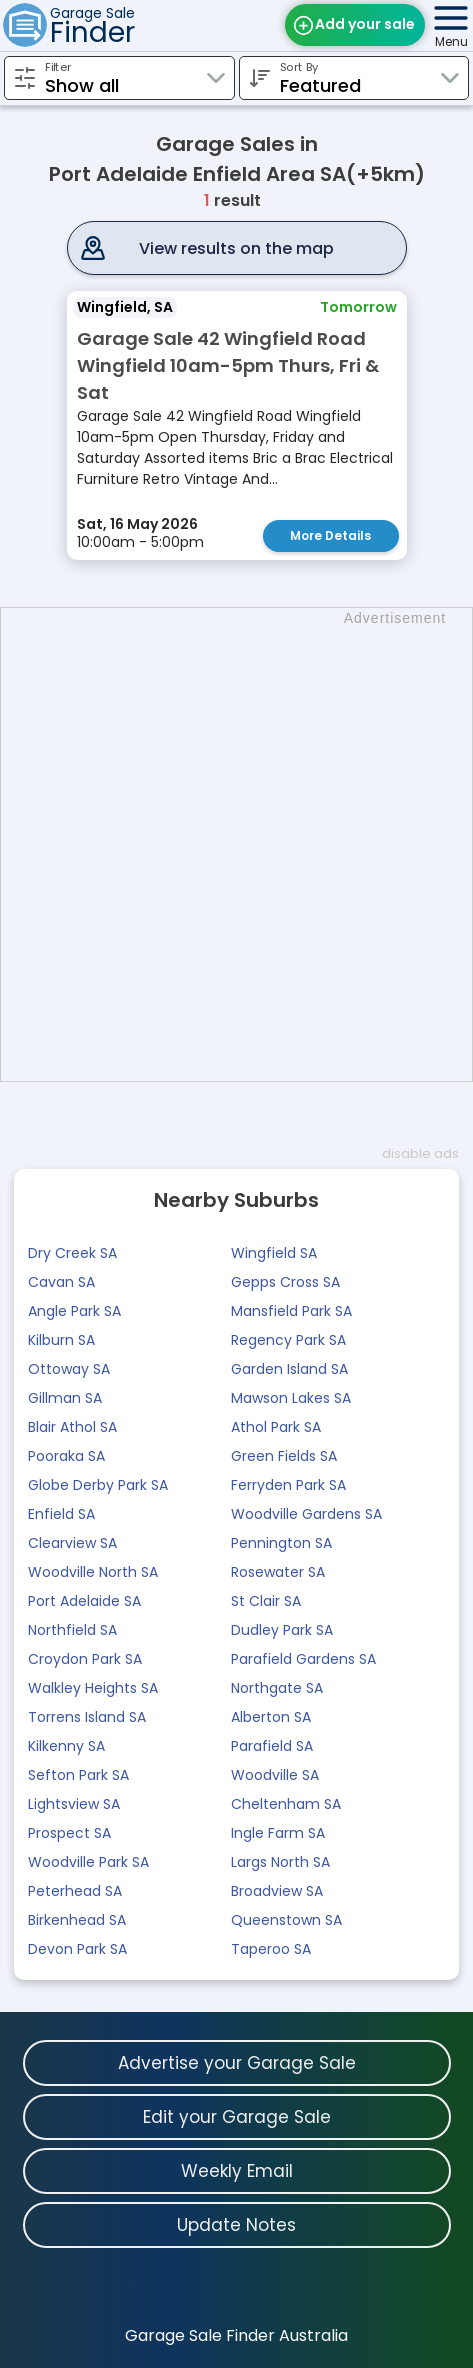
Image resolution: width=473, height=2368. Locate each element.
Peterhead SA (75, 1891)
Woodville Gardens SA (306, 1514)
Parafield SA (272, 1746)
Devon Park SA (77, 1949)
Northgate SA (277, 1688)
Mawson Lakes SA (291, 1398)
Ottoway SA (69, 1369)
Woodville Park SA (88, 1862)
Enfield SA (61, 1514)
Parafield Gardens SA (303, 1659)
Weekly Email (237, 2171)
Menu (451, 41)
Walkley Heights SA (93, 1688)
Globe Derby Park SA (98, 1485)
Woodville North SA (93, 1572)
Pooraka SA (66, 1456)
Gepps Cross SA (285, 1282)
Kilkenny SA (66, 1746)
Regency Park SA (288, 1340)
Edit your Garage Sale (237, 2117)
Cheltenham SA (286, 1804)
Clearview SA (72, 1543)
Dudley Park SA (282, 1630)
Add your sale (365, 24)
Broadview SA (277, 1891)
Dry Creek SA (72, 1253)
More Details (330, 535)
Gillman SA (65, 1398)
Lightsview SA (74, 1804)
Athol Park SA (276, 1427)
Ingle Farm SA (278, 1833)
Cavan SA (61, 1282)
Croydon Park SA (85, 1659)
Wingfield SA (274, 1253)
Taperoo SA (271, 1949)
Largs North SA (280, 1862)
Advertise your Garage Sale (237, 2063)
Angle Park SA (74, 1311)
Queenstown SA (286, 1920)
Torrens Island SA (87, 1717)
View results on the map (236, 248)
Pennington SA (281, 1543)
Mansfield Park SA (291, 1311)
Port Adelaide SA (84, 1601)
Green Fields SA (284, 1456)
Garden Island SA (289, 1369)
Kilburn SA (61, 1340)
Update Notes (236, 2225)
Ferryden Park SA (288, 1485)
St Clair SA (266, 1601)
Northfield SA (72, 1630)
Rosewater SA (278, 1572)
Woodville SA (275, 1775)
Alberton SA (271, 1717)
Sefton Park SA (78, 1775)
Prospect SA (69, 1833)
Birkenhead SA (77, 1920)
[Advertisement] (236, 844)
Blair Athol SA (72, 1427)
